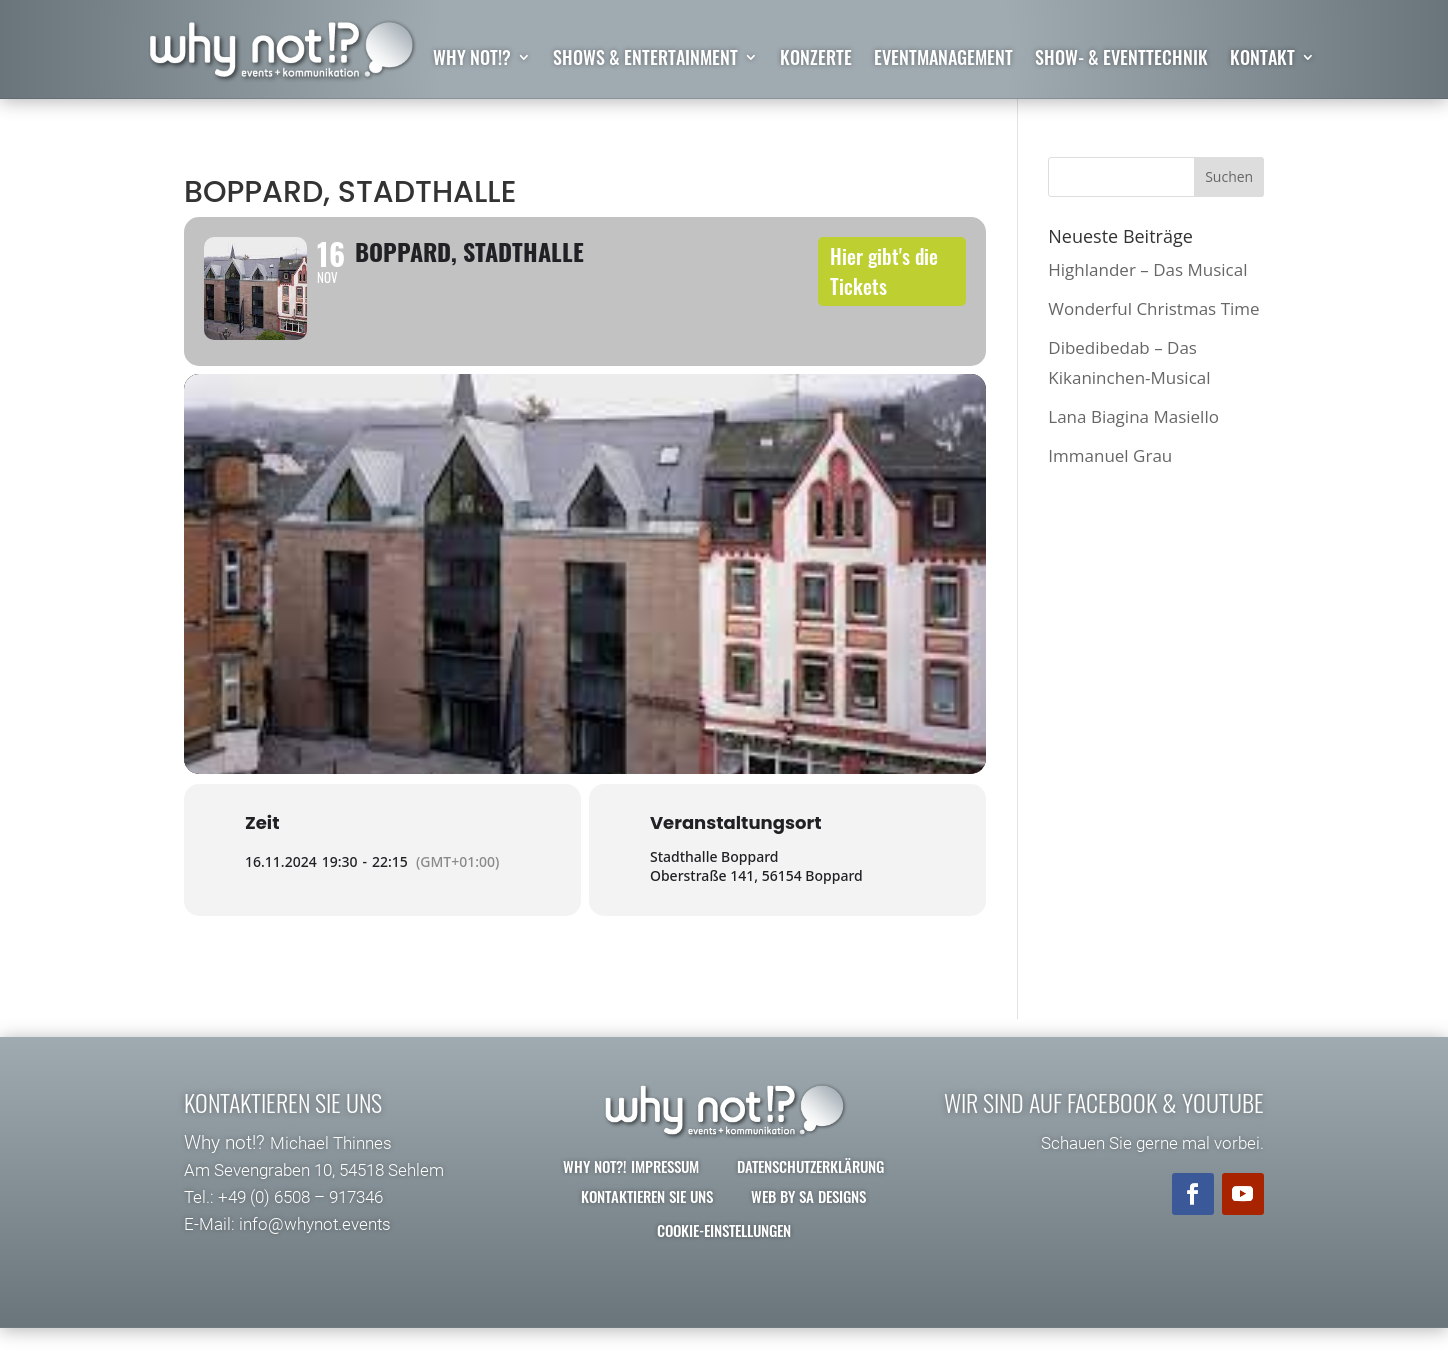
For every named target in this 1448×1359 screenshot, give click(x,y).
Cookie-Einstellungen (724, 1261)
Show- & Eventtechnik (1121, 60)
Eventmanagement (943, 60)
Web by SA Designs (808, 1227)
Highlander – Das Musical (1147, 269)
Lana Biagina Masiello (1133, 416)
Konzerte (816, 60)
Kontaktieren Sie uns (647, 1227)
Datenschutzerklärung (810, 1197)
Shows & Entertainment (645, 60)
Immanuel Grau (1110, 456)
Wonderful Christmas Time (1153, 308)
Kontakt (1262, 60)
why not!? (472, 60)
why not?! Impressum (631, 1197)
